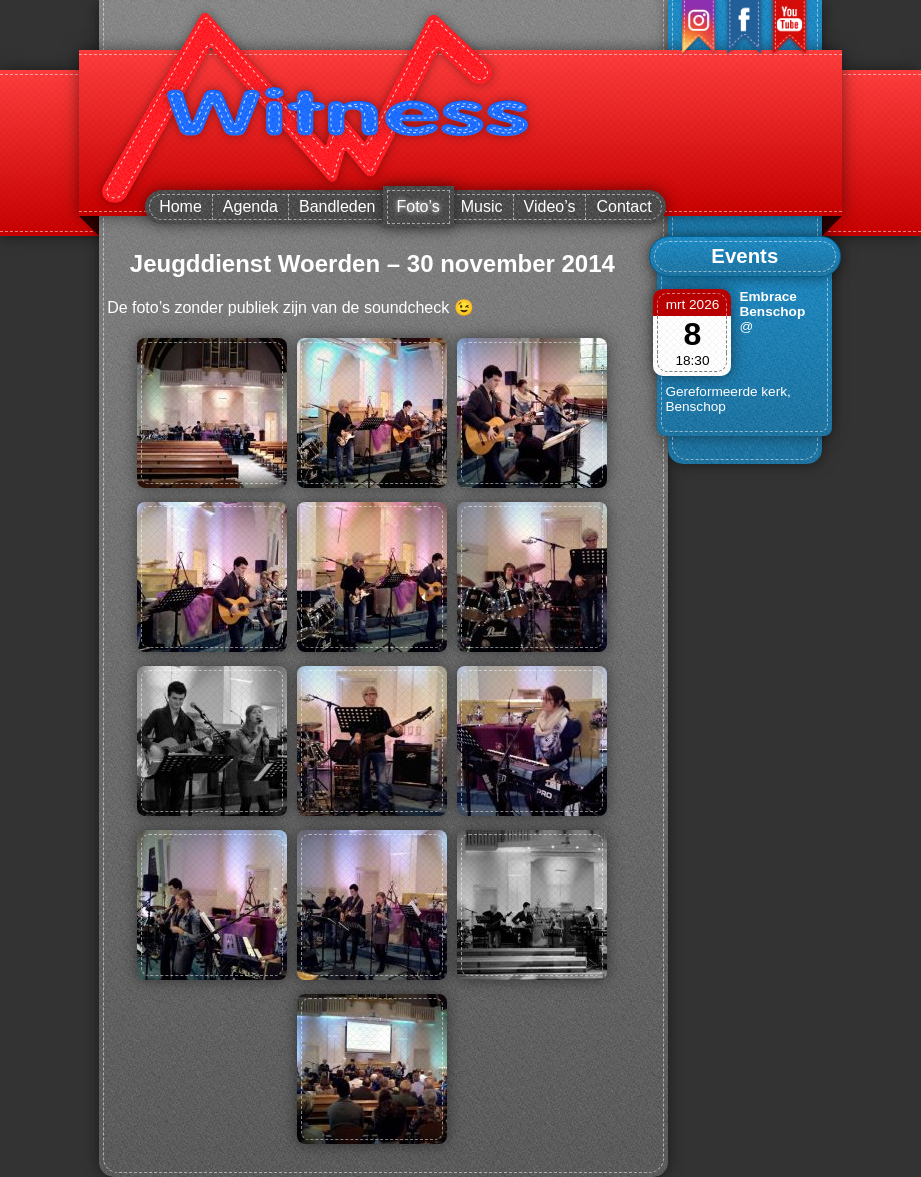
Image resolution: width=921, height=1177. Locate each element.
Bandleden (337, 206)
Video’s (550, 206)
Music (482, 206)
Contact (623, 206)
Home (180, 206)
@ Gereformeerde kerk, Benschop (727, 366)
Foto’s (418, 206)
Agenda (250, 206)
